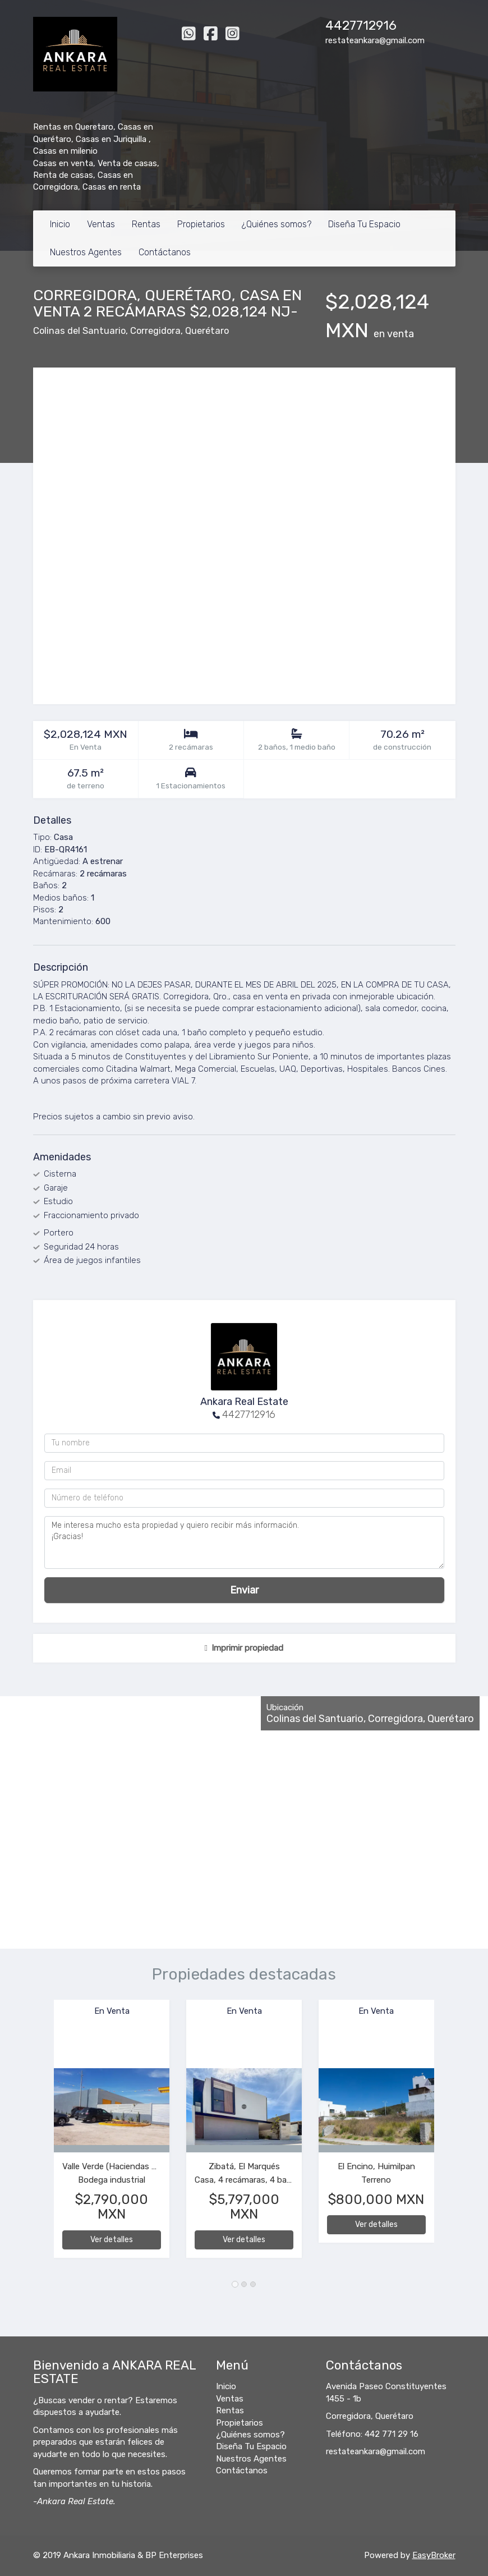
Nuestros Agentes (86, 252)
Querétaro (207, 330)
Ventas (101, 224)
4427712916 (361, 25)
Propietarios (201, 224)
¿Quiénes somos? (276, 224)
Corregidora (155, 330)
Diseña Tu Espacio (364, 224)
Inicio (60, 224)
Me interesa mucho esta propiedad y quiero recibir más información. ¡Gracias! (244, 1542)
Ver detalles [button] (111, 2239)
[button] (43, 2134)
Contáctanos (165, 252)
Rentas (146, 224)
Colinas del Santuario (79, 330)
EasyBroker (433, 2555)
